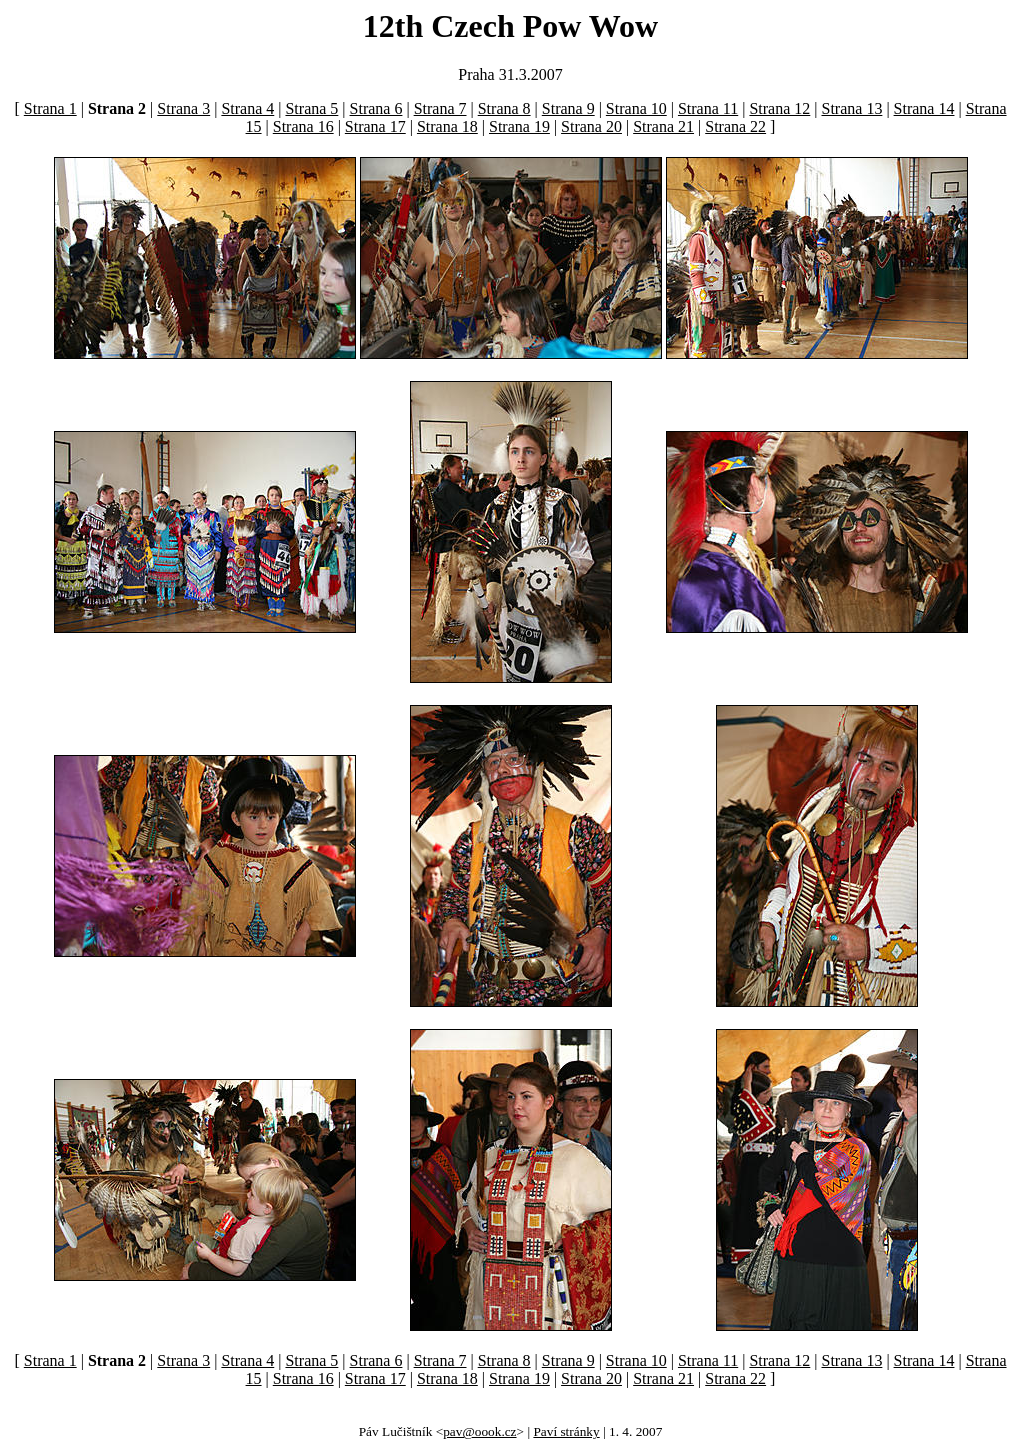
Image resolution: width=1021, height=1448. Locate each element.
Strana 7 (440, 108)
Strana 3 (183, 108)
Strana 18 (447, 126)
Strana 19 (519, 126)
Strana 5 (311, 108)
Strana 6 (376, 108)
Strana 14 (924, 108)
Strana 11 (708, 108)
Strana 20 (591, 126)
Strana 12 (779, 108)
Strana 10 (636, 108)
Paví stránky (566, 1431)
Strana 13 (852, 108)
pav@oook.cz (479, 1431)
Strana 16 (303, 126)
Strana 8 (504, 108)
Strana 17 (375, 126)
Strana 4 (247, 108)
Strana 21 (663, 126)
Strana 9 (568, 108)
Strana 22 (735, 126)
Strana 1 (50, 108)
